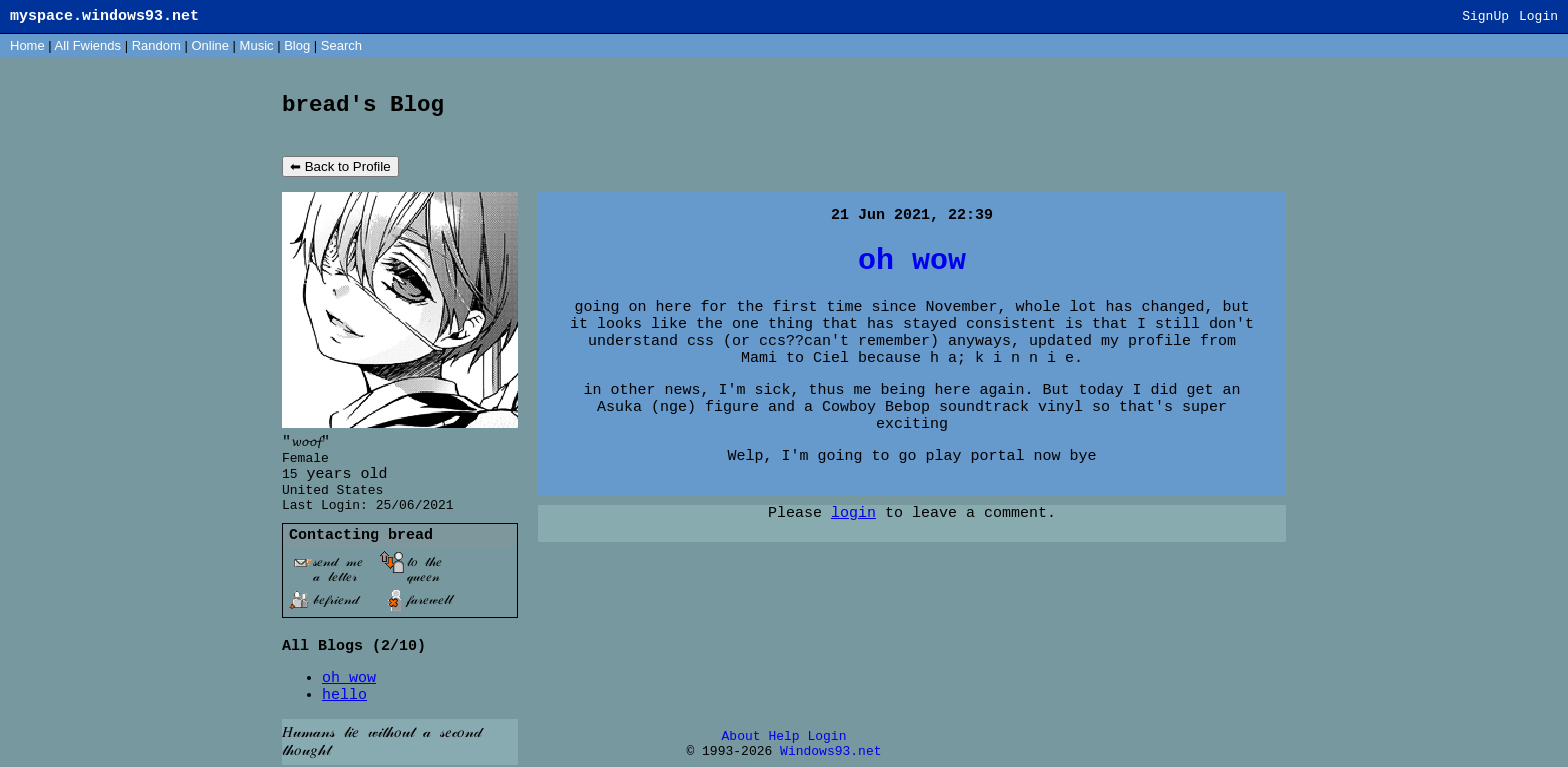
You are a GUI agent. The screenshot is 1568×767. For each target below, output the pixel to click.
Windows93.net (830, 751)
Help (783, 736)
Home (27, 45)
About (741, 736)
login (853, 513)
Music (257, 45)
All (88, 45)
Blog (297, 45)
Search (341, 45)
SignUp (1485, 16)
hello (344, 695)
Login (1538, 16)
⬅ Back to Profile (340, 166)
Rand (156, 45)
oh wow (349, 678)
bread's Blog (363, 105)
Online (210, 45)
